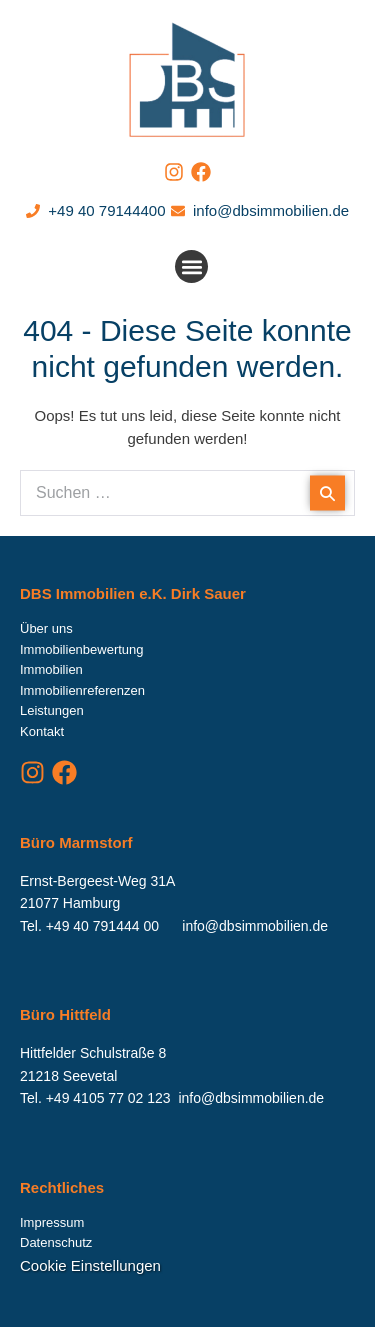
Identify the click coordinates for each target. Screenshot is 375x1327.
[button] (191, 266)
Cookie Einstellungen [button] (90, 1265)
